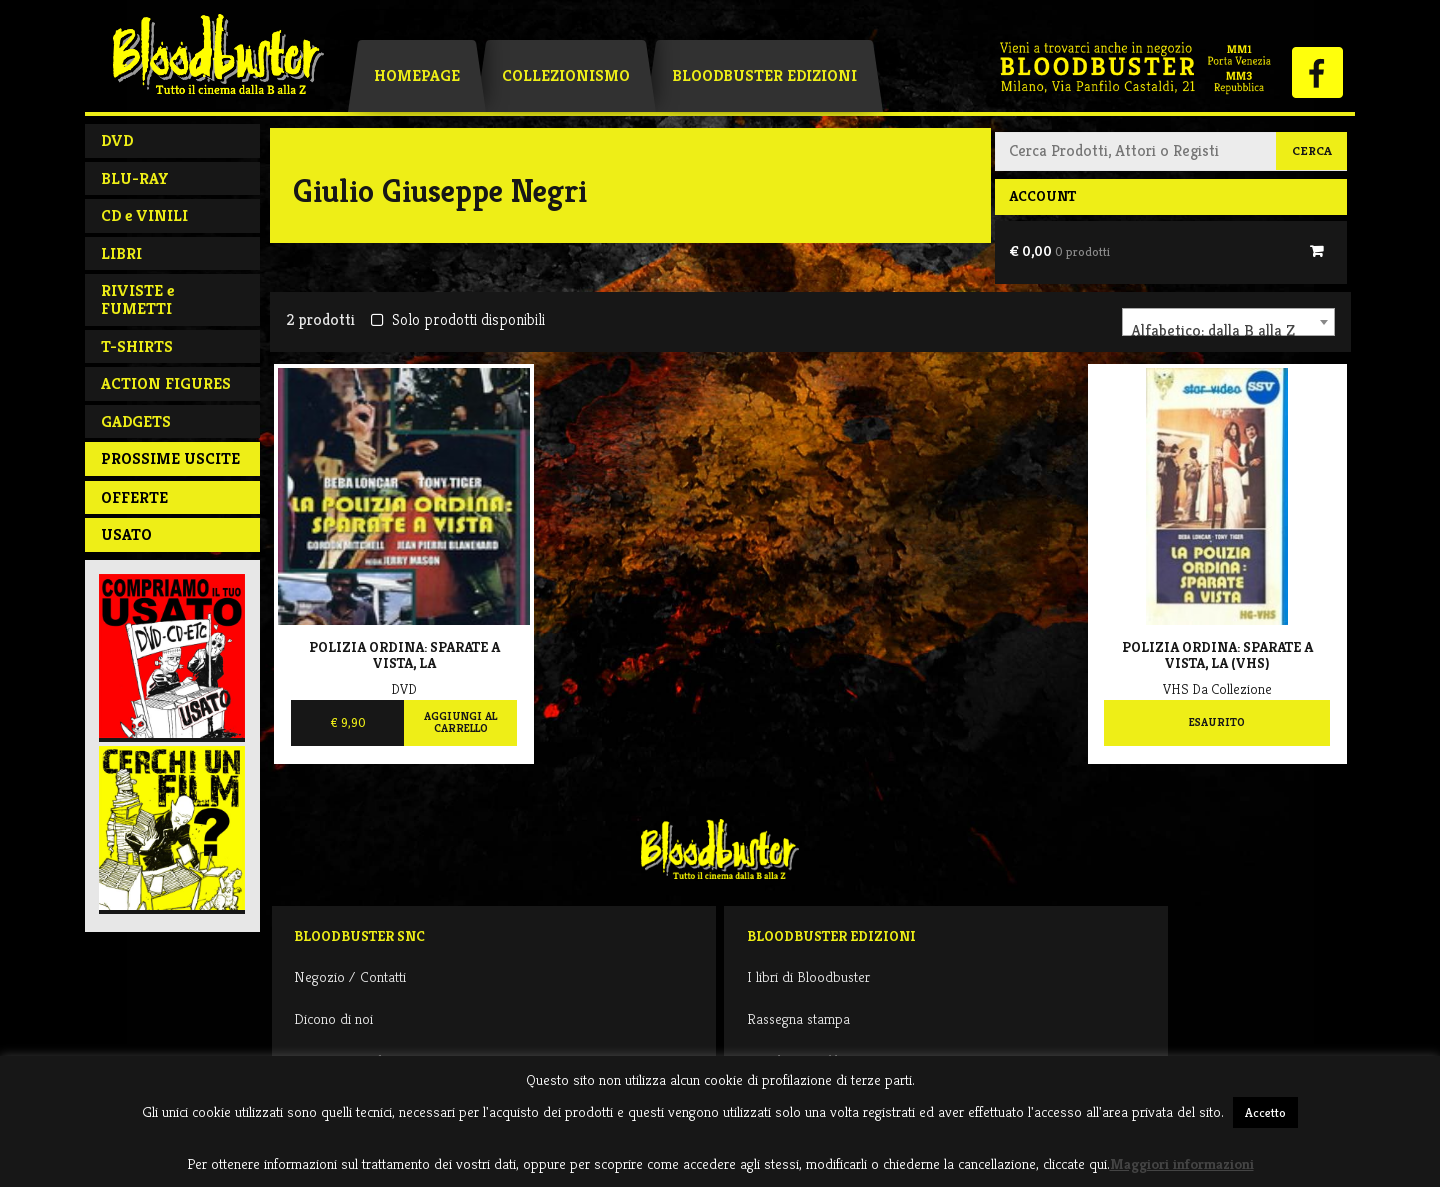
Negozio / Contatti (350, 976)
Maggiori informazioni (1182, 1163)
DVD (117, 140)
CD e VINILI (144, 215)
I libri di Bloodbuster (808, 976)
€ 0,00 (1059, 251)
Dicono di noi (333, 1018)
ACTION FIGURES (166, 383)
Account (1042, 196)
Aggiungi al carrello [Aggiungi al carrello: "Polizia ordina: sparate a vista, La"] (460, 722)
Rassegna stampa (798, 1018)
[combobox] (1228, 322)
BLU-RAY (135, 178)
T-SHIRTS (137, 346)
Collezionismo (566, 75)
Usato (126, 534)
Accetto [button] (1265, 1112)
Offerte (134, 497)
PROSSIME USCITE (170, 458)
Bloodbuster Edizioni (764, 75)
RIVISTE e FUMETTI (137, 299)
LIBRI (121, 253)
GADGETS (136, 421)
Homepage (417, 75)
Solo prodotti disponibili (457, 319)
